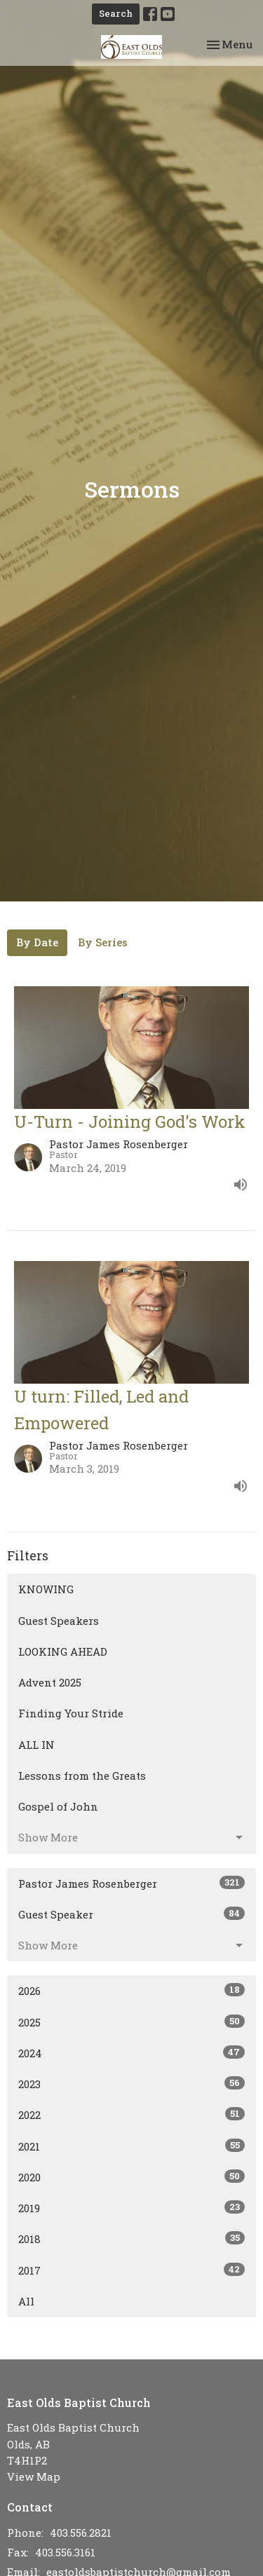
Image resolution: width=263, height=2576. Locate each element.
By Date (37, 942)
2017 (131, 2270)
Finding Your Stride (70, 1713)
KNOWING (46, 1589)
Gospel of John (58, 1806)
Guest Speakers (58, 1621)
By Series (103, 942)
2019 (131, 2207)
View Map (33, 2476)
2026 (131, 1990)
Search (116, 13)
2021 (131, 2146)
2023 (131, 2083)
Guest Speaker (131, 1914)
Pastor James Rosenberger (131, 1883)
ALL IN (36, 1745)
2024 (131, 2052)
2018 (131, 2238)
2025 (131, 2022)
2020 (131, 2176)
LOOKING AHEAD (62, 1651)
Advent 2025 (49, 1682)
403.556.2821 (81, 2533)
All (26, 2301)
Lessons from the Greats (82, 1776)
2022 (131, 2114)
